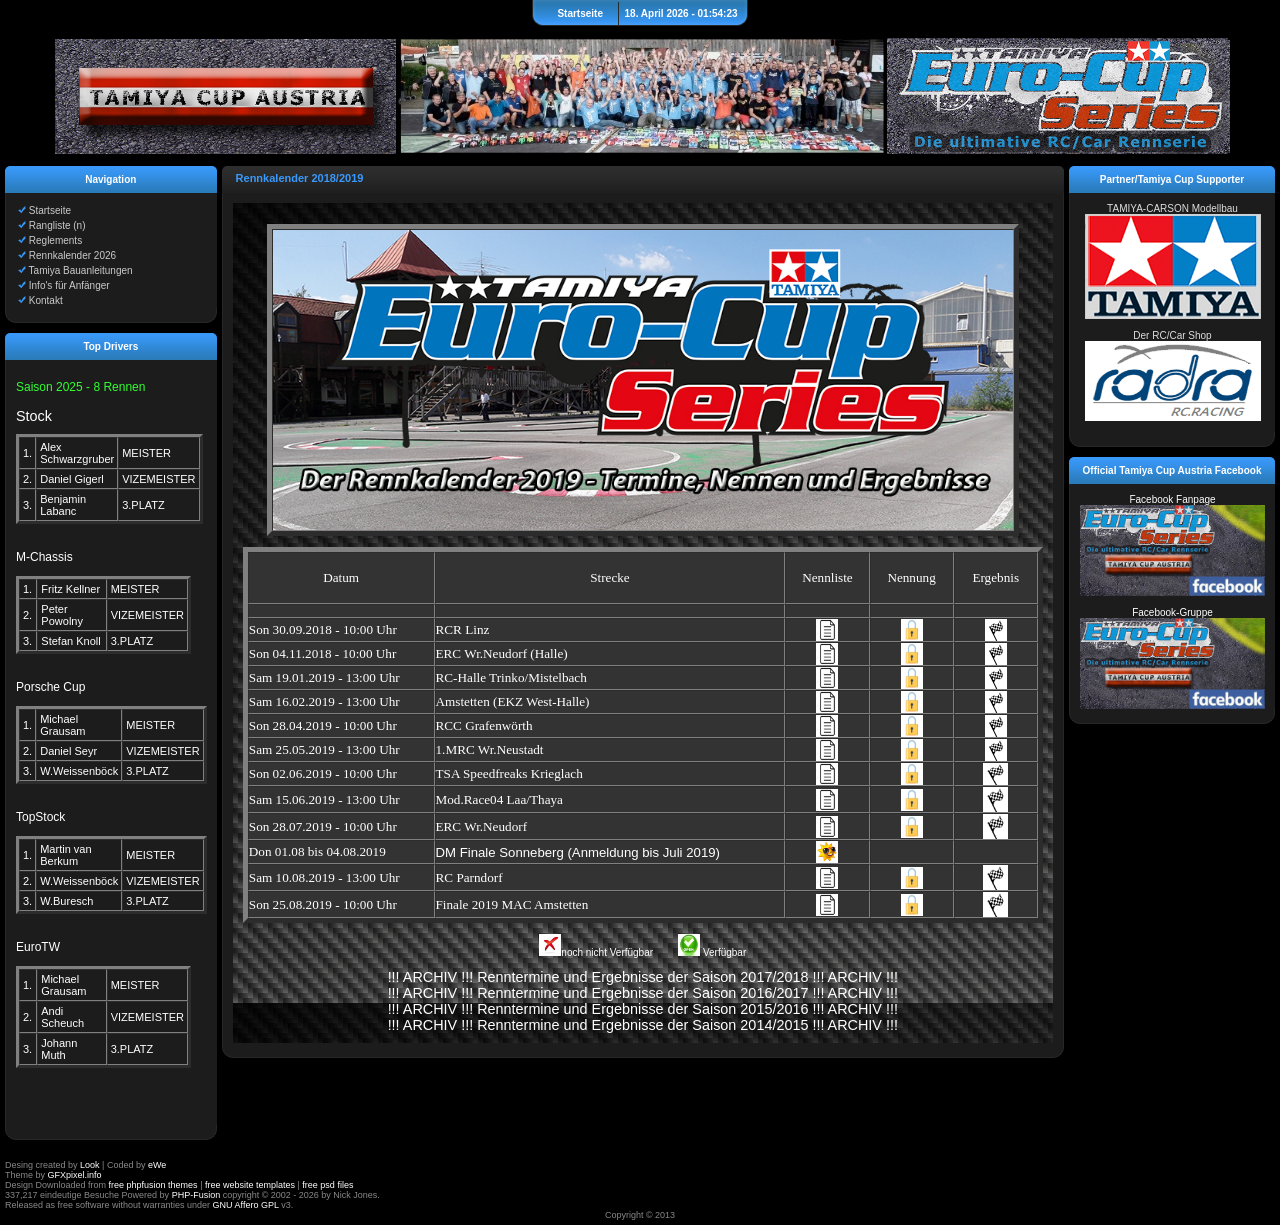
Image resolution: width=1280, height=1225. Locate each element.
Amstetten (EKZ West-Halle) (513, 701)
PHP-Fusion (196, 1195)
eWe (157, 1165)
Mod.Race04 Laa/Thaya (499, 799)
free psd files (327, 1185)
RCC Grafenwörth (484, 725)
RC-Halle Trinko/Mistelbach (511, 677)
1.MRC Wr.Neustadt (490, 749)
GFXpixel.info (75, 1175)
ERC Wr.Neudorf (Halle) (502, 653)
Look (90, 1165)
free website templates (250, 1185)
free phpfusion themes (153, 1185)
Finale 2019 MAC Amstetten (512, 904)
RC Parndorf (469, 877)
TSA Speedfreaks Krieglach (509, 773)
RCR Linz (463, 629)
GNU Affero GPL (246, 1205)
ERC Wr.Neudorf (482, 826)
